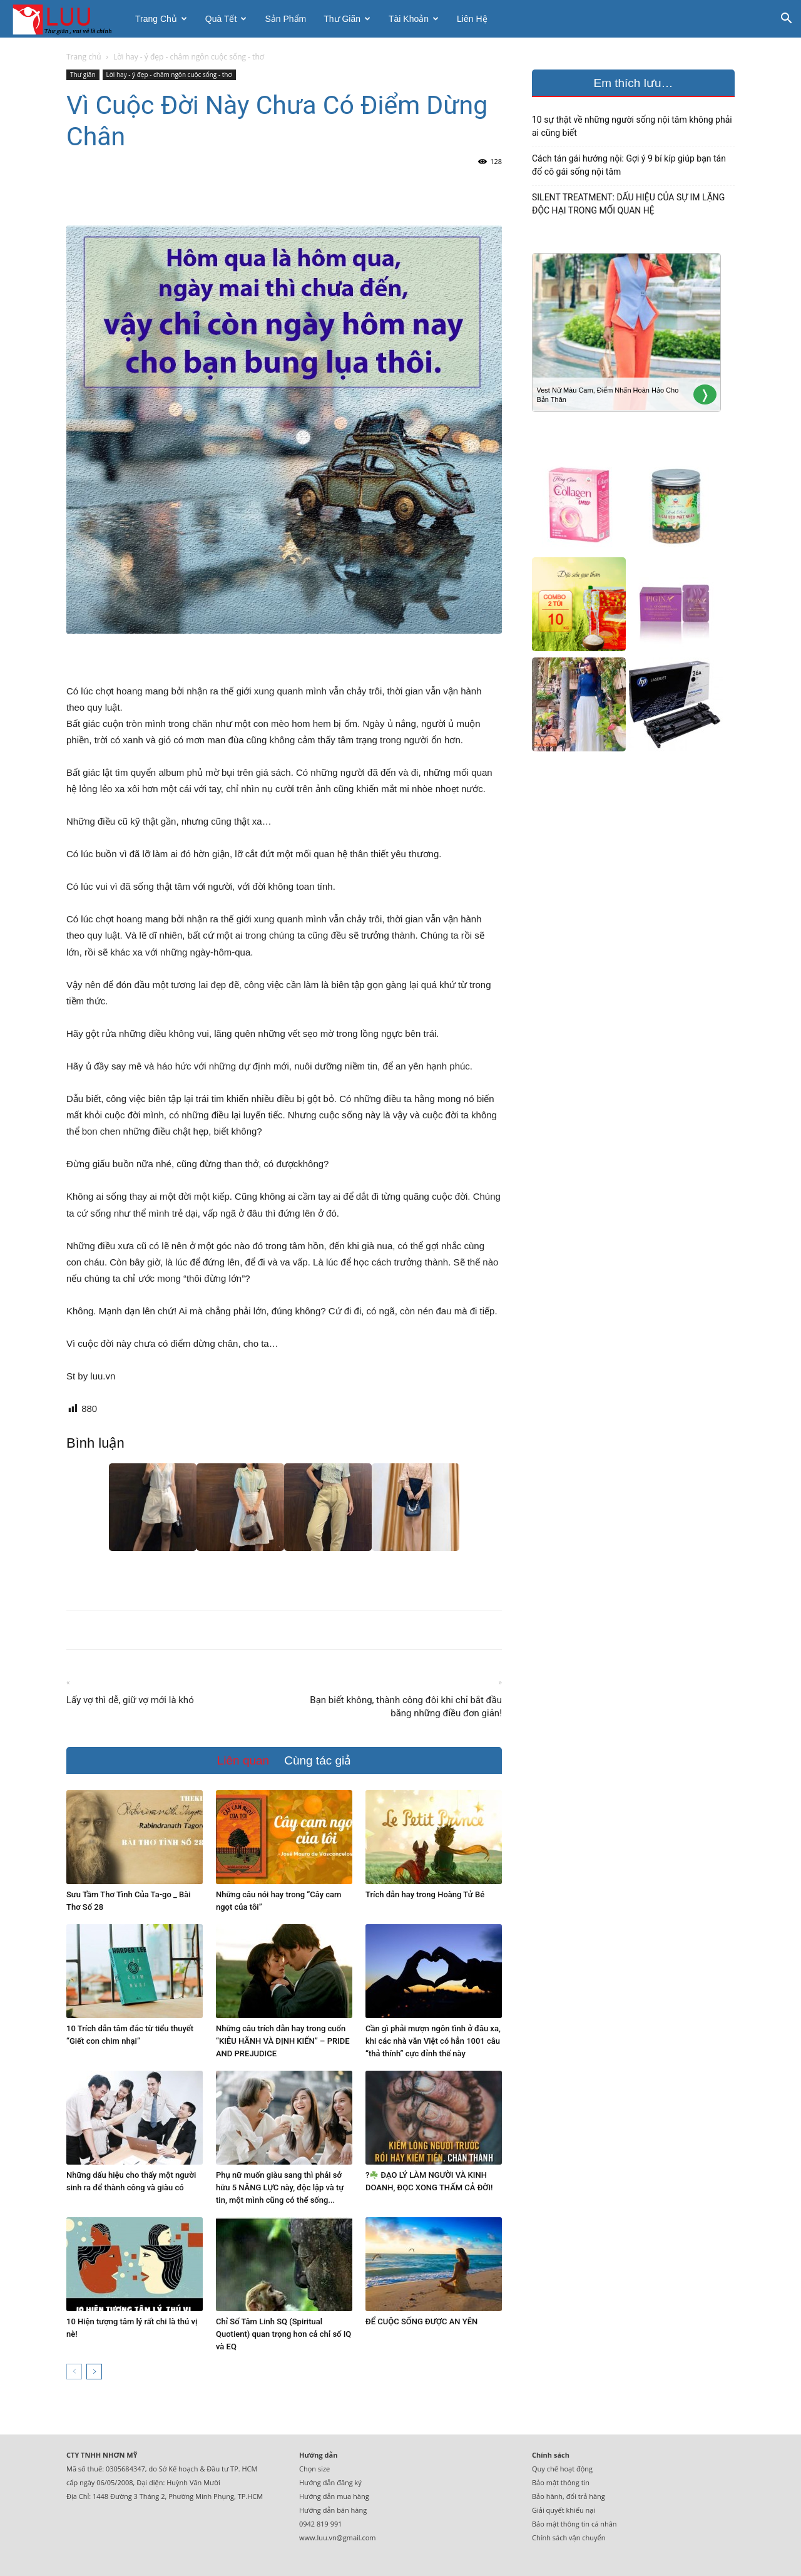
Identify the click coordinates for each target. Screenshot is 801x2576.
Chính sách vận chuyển (568, 2537)
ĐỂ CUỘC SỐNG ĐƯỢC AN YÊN (421, 2321)
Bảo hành (547, 2496)
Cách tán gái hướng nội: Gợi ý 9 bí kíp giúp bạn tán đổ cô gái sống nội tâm (629, 165)
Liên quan (243, 1760)
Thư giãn (347, 19)
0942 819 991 (320, 2523)
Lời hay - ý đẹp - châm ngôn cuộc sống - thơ (169, 74)
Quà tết (226, 19)
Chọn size (314, 2468)
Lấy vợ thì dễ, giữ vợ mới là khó (130, 1700)
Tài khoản (414, 19)
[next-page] (94, 2371)
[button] (786, 20)
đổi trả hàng (585, 2496)
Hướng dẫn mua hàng (334, 2496)
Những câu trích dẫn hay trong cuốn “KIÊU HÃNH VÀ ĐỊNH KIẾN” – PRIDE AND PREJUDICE (283, 2041)
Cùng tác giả (317, 1760)
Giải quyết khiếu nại (563, 2510)
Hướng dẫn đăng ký (330, 2482)
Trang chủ (161, 19)
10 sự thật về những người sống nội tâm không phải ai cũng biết (632, 126)
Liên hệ (472, 19)
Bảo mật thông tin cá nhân (574, 2523)
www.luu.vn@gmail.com (337, 2537)
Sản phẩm (285, 19)
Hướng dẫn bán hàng (333, 2510)
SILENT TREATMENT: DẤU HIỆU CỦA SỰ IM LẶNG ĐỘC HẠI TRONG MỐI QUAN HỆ (628, 203)
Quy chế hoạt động (562, 2468)
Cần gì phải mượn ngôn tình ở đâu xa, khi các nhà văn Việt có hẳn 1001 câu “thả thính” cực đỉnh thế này (433, 2041)
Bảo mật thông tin (560, 2482)
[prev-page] (74, 2371)
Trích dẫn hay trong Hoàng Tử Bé (424, 1894)
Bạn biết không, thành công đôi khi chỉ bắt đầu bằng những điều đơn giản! (406, 1706)
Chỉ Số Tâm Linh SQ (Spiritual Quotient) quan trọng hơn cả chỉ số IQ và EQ (283, 2334)
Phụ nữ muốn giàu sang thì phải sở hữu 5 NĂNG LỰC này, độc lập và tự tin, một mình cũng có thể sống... (280, 2187)
